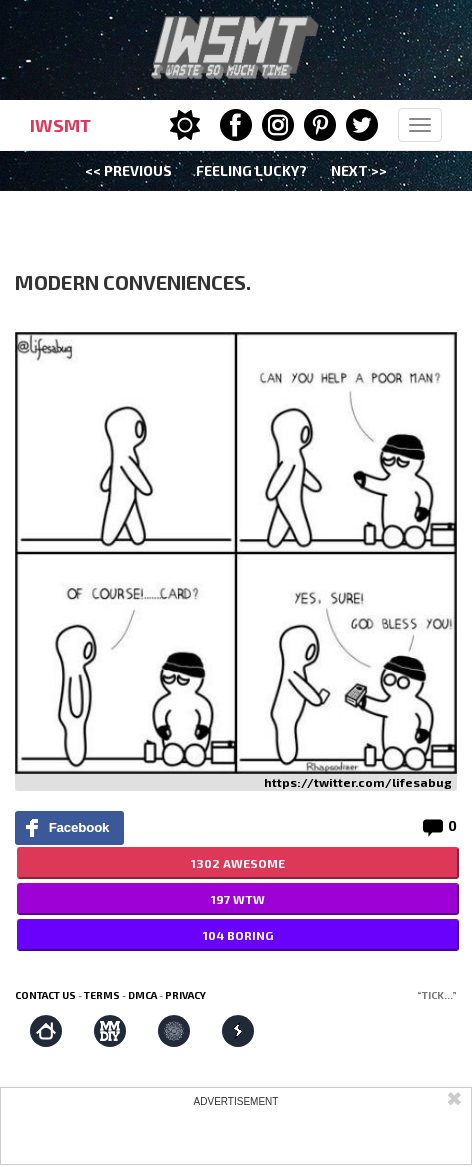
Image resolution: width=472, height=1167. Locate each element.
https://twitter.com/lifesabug (358, 782)
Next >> (359, 170)
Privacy (185, 995)
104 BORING (238, 935)
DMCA (142, 995)
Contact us (45, 995)
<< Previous (128, 170)
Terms (102, 995)
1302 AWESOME (238, 863)
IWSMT (60, 125)
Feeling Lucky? (251, 170)
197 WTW (238, 899)
